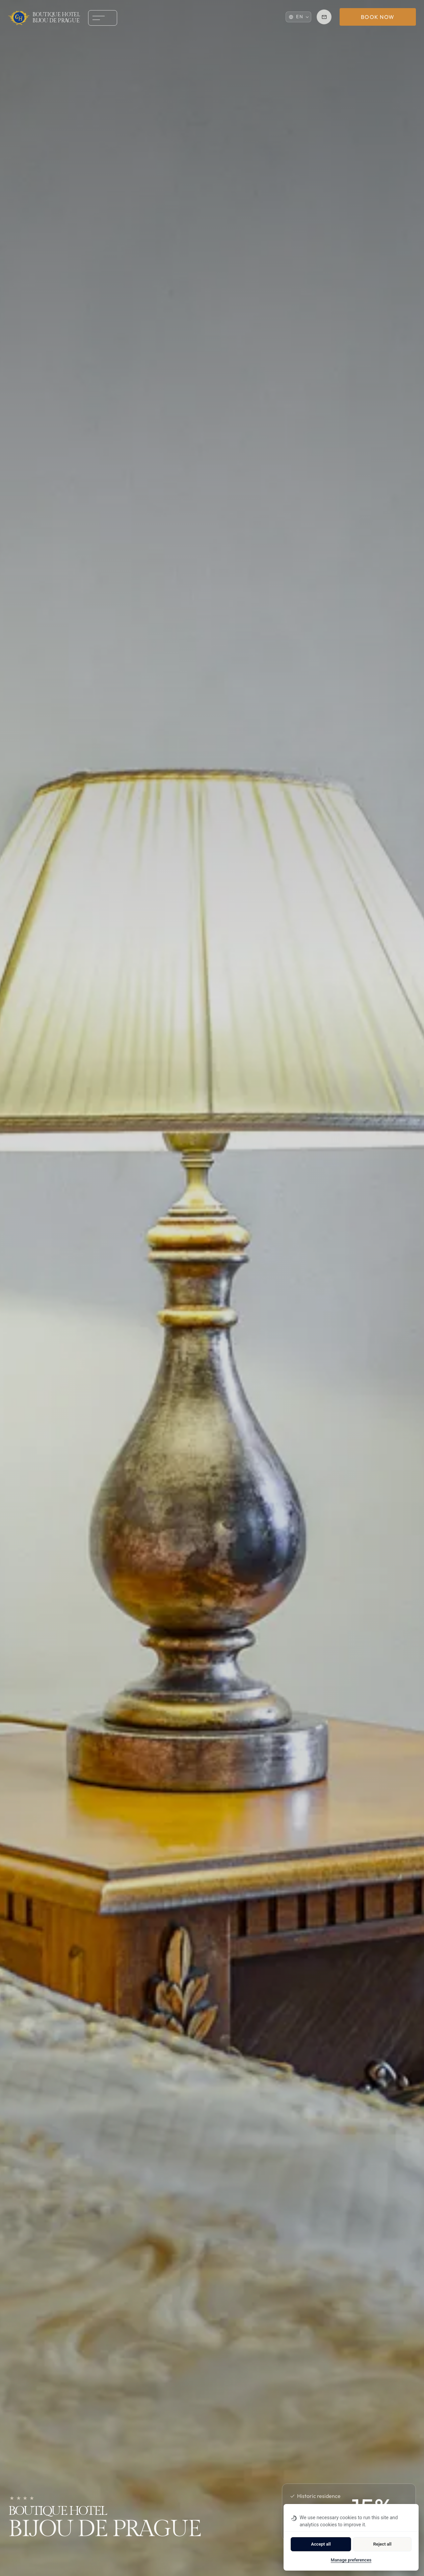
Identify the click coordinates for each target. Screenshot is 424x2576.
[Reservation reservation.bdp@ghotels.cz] (324, 16)
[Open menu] (97, 18)
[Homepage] (44, 18)
